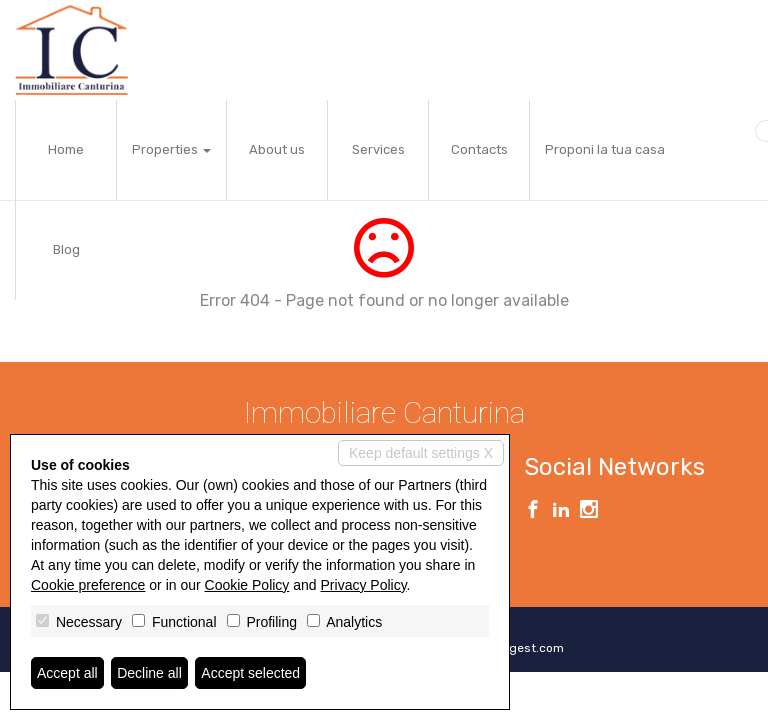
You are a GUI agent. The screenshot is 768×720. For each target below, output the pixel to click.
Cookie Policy (247, 585)
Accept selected (250, 673)
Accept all (67, 673)
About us (277, 149)
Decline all (149, 673)
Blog (66, 249)
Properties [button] (171, 149)
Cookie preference (88, 585)
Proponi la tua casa (605, 149)
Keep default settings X (421, 453)
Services (378, 149)
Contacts (479, 149)
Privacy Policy (364, 585)
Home (66, 149)
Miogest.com (527, 648)
